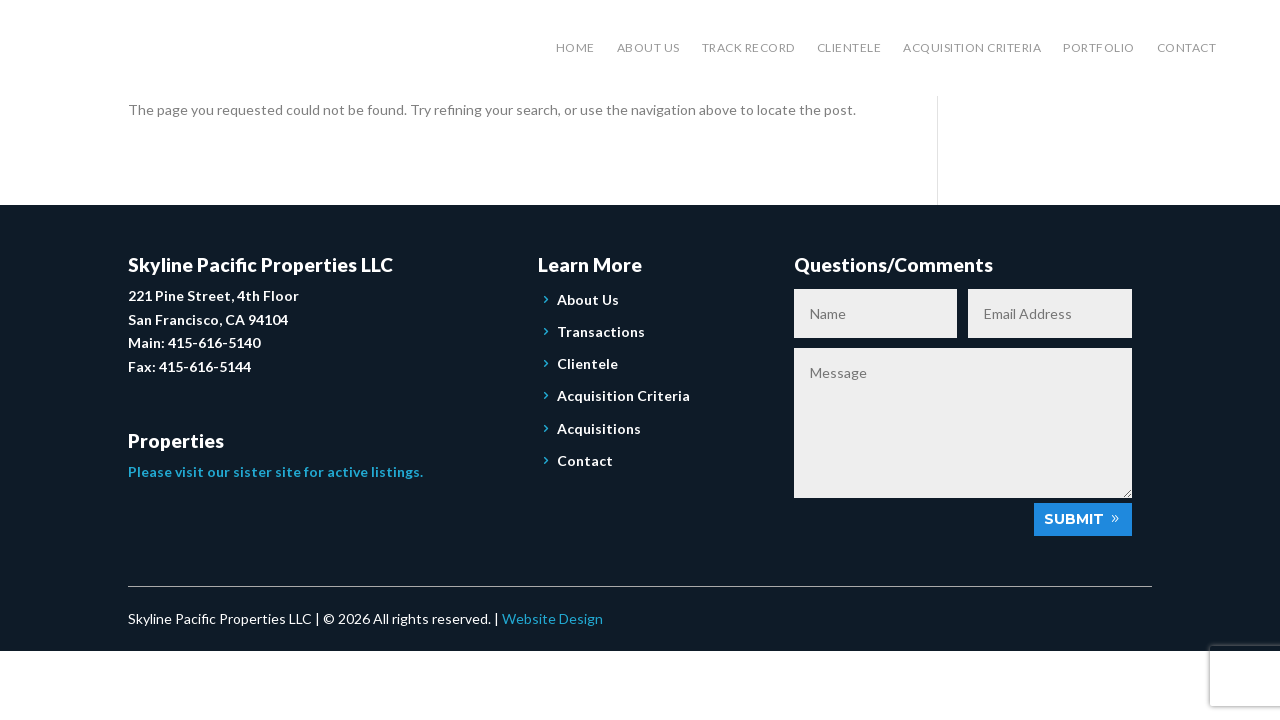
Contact (1187, 47)
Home (575, 47)
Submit (1074, 519)
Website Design (552, 618)
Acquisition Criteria (972, 47)
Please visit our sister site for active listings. (275, 471)
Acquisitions (599, 428)
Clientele (849, 47)
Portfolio (1099, 47)
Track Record (748, 47)
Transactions (601, 331)
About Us (648, 47)
